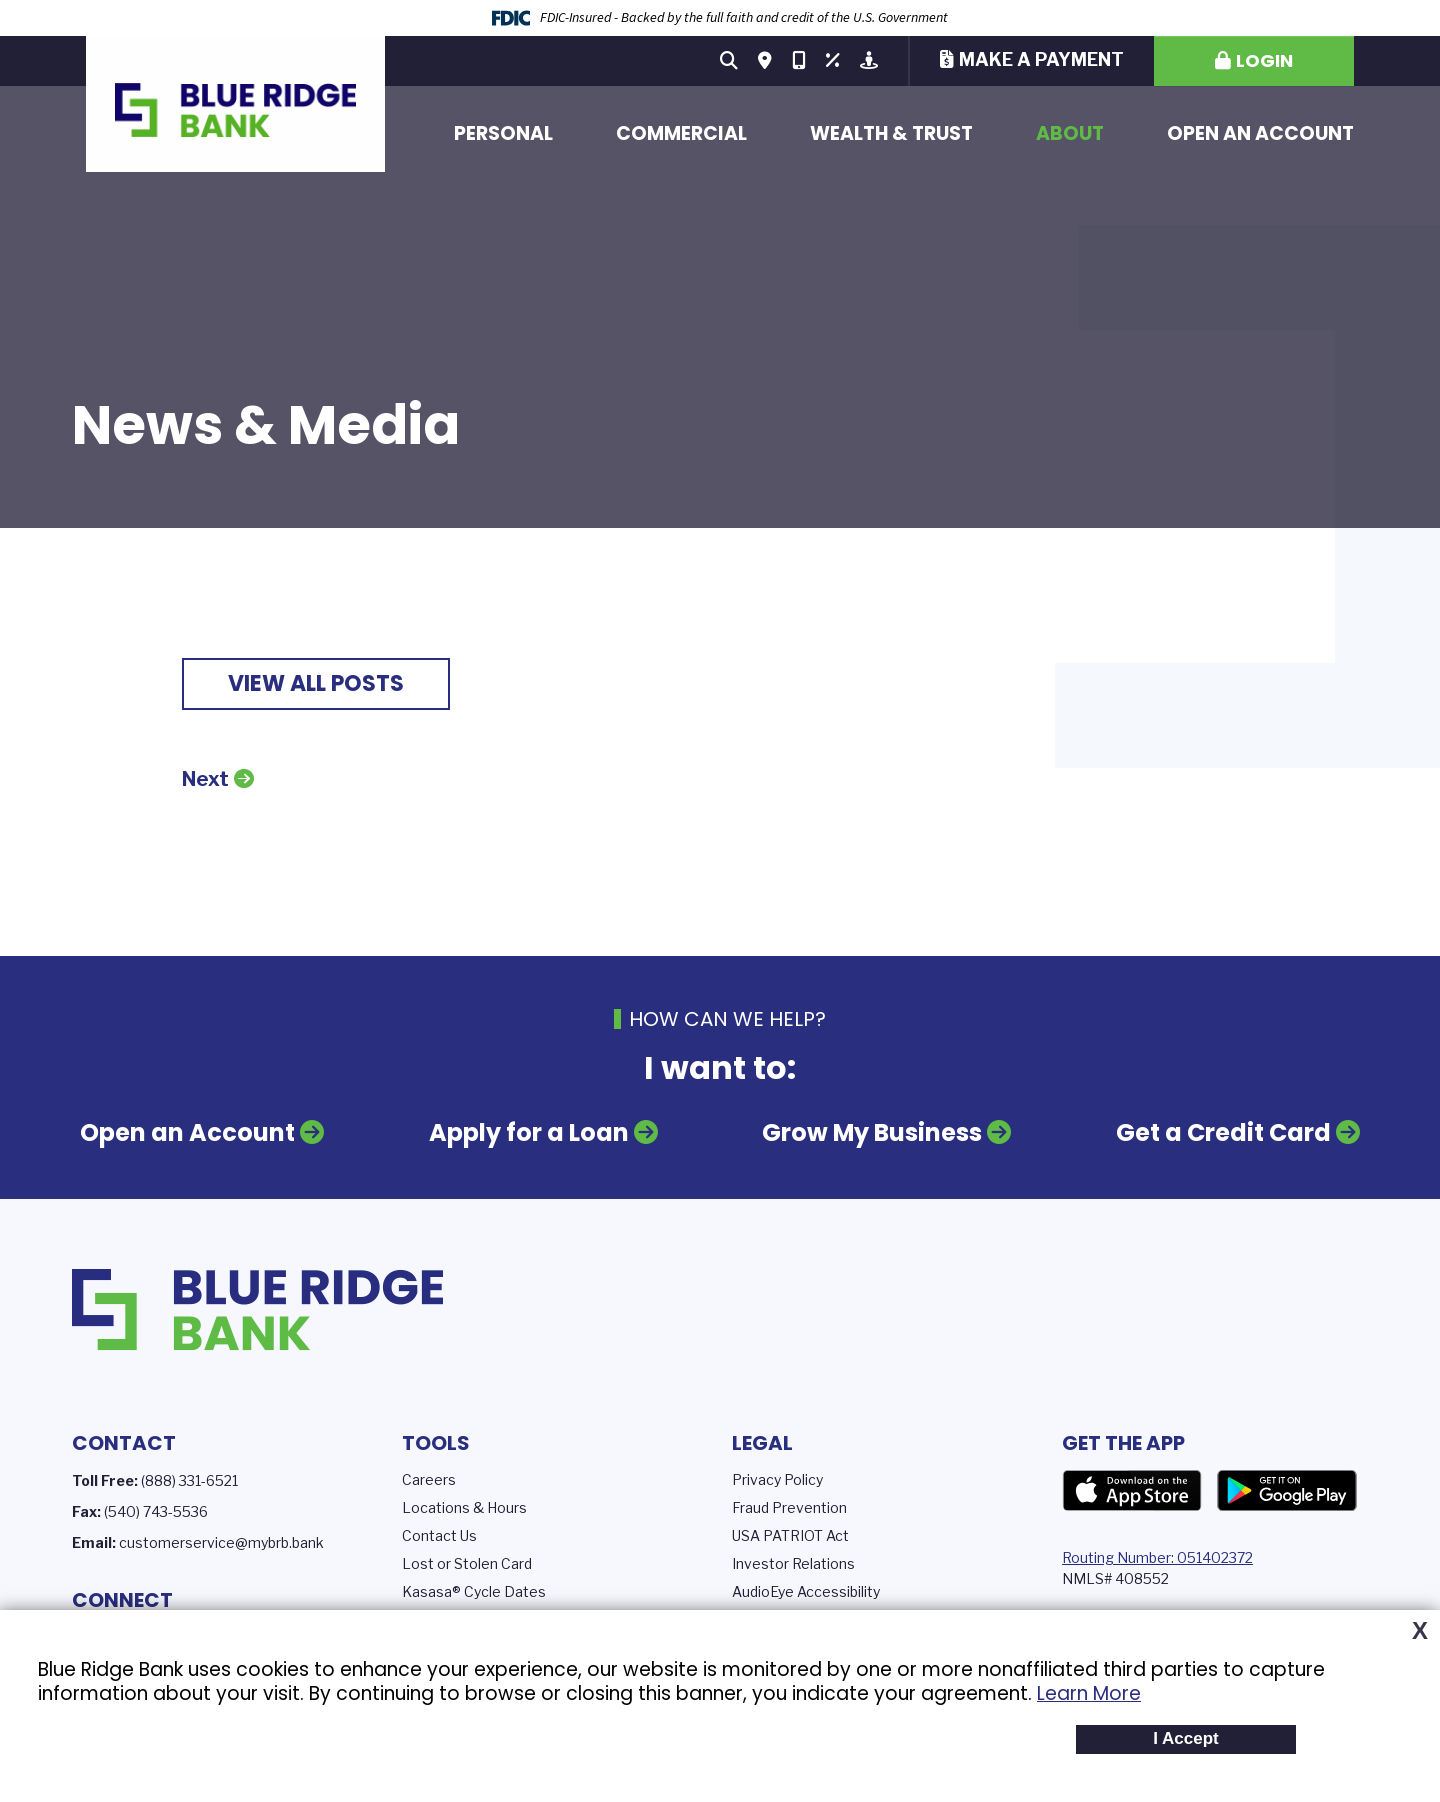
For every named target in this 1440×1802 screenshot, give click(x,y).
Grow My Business (872, 1132)
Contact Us (439, 1535)
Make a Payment (1041, 59)
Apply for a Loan (528, 1132)
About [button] (1070, 133)
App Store (1132, 1491)
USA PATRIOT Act (790, 1535)
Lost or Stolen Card (467, 1563)
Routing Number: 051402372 (1157, 1557)
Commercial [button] (681, 133)
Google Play (1287, 1491)
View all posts (316, 683)
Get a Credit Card (1223, 1132)
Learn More (1089, 1693)
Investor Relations (793, 1563)
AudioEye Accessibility (806, 1591)
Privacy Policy (777, 1479)
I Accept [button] (1186, 1738)
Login (1264, 60)
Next (205, 779)
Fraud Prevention (789, 1507)
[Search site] (729, 61)
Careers (429, 1479)
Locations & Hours (464, 1507)
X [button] (1420, 1631)
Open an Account (1260, 133)
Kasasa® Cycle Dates (474, 1591)
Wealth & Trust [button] (891, 133)
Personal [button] (503, 133)
